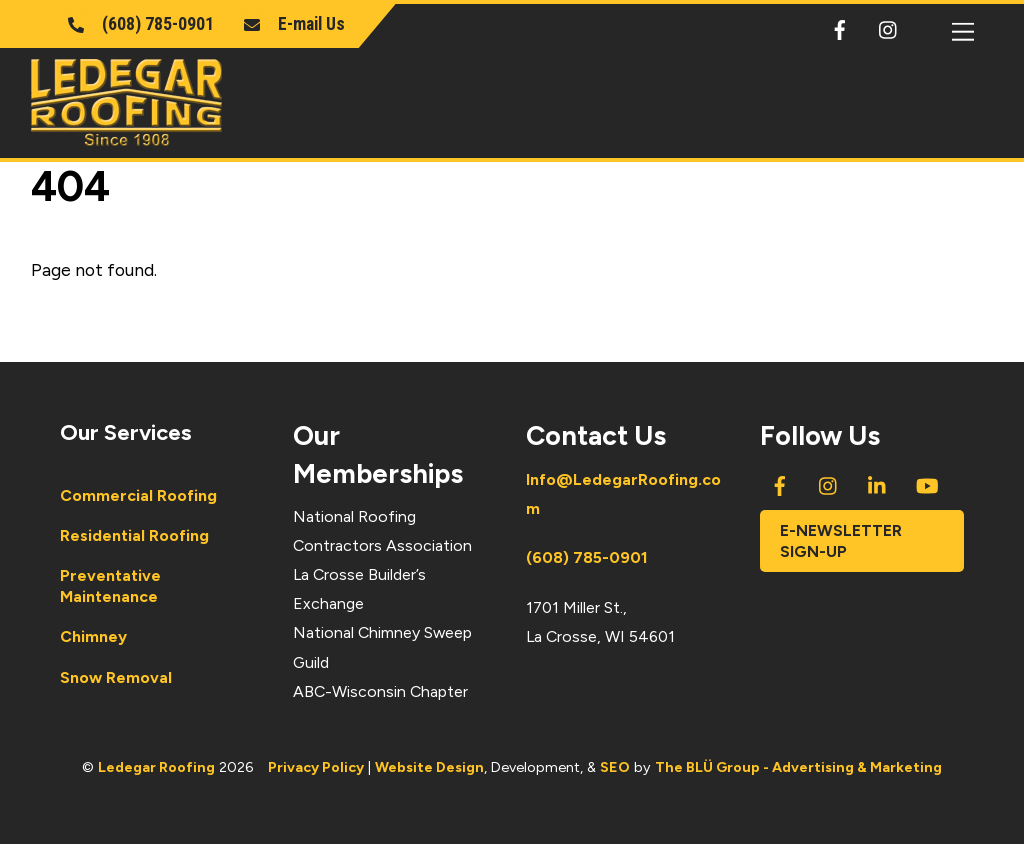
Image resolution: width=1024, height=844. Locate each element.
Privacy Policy (316, 767)
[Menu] (963, 31)
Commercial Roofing (138, 495)
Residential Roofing (134, 535)
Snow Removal (116, 677)
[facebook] (840, 26)
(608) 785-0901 (587, 557)
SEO (615, 767)
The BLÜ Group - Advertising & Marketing (798, 767)
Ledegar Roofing (156, 767)
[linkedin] (878, 483)
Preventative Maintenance (110, 586)
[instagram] (889, 26)
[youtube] (927, 483)
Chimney (93, 636)
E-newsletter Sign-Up (841, 541)
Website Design (429, 767)
